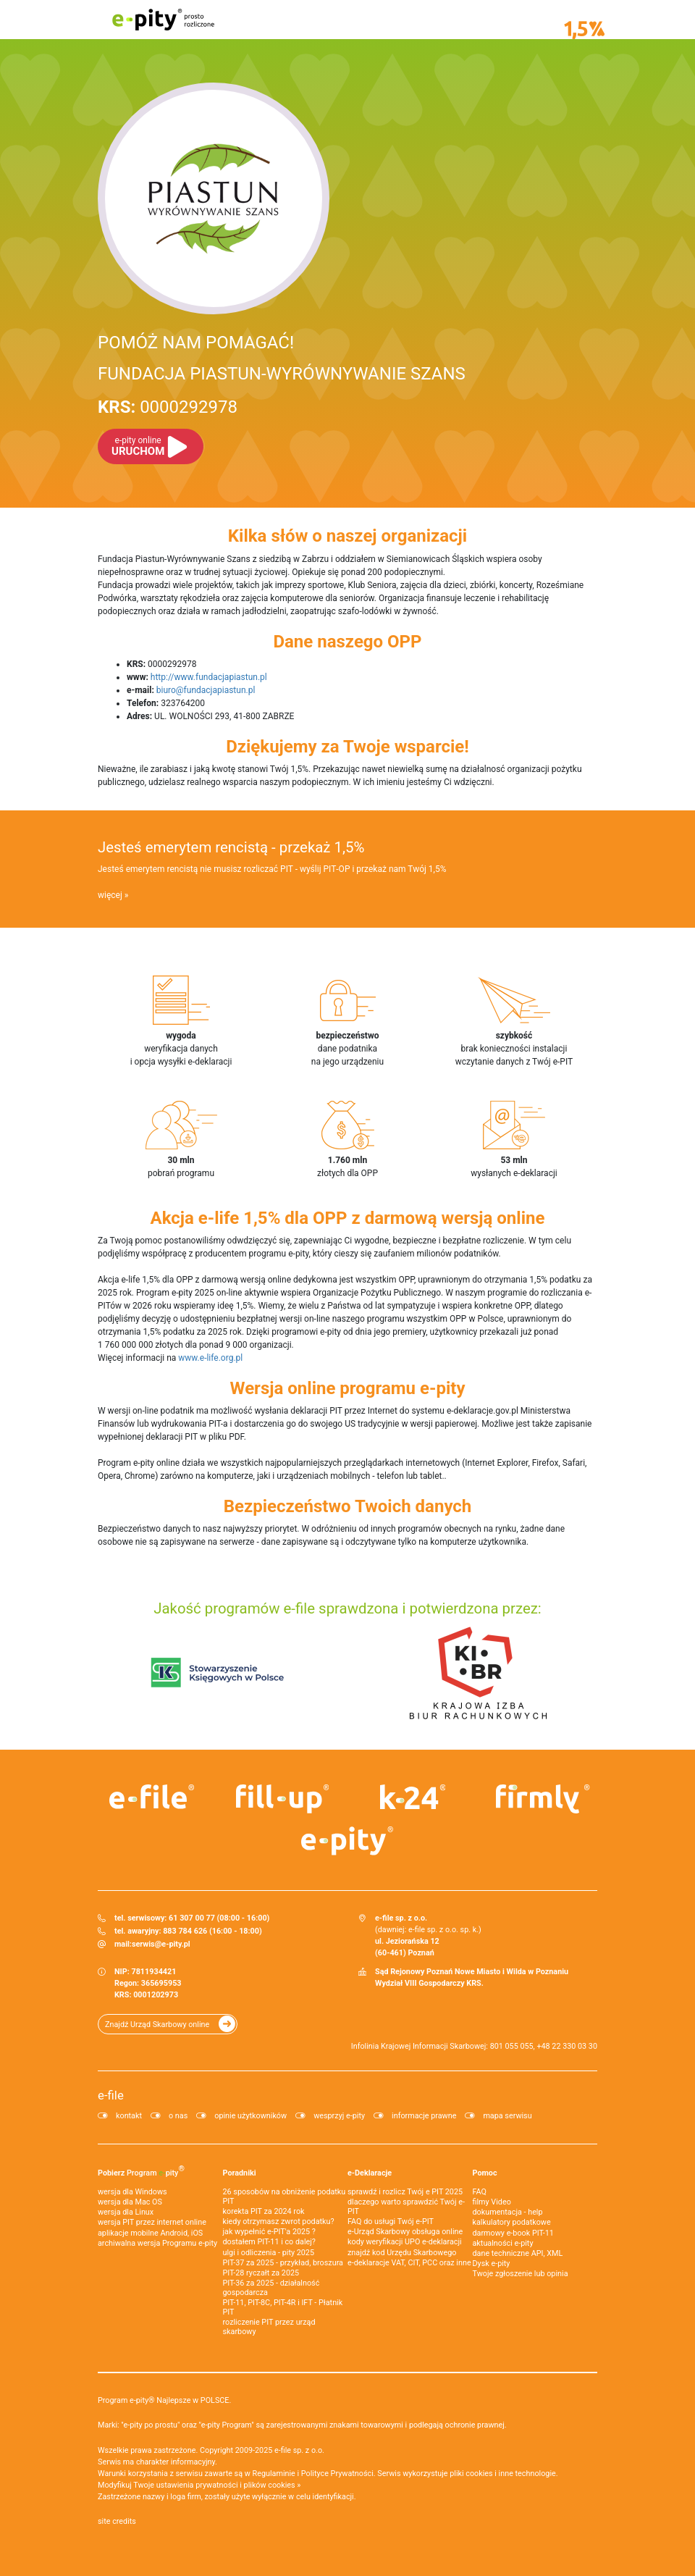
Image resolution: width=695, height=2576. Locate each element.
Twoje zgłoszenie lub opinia (520, 2273)
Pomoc (485, 2173)
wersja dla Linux (125, 2212)
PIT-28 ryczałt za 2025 (261, 2273)
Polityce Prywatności (337, 2473)
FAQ (480, 2192)
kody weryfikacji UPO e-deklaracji (405, 2241)
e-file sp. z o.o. (299, 2450)
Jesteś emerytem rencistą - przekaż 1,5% (231, 847)
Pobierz (141, 2170)
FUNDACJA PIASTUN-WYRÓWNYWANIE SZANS (282, 374)
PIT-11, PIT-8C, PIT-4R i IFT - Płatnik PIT (283, 2307)
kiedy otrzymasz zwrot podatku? (278, 2221)
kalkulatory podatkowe (512, 2222)
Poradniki (239, 2173)
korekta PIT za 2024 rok (264, 2211)
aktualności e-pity (503, 2243)
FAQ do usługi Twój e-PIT (391, 2221)
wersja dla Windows (132, 2192)
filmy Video (492, 2202)
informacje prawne (424, 2115)
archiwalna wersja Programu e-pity (157, 2243)
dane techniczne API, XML (518, 2253)
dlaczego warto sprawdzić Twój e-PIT (406, 2206)
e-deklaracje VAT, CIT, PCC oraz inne (409, 2262)
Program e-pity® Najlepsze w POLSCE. (164, 2400)
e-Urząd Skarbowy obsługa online (405, 2231)
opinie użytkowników (250, 2115)
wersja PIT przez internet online (152, 2222)
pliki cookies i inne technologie (503, 2473)
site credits (117, 2521)
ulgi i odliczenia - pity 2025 (268, 2252)
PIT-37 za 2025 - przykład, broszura (283, 2262)
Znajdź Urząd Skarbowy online (157, 2024)
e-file (111, 2095)
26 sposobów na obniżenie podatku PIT (284, 2196)
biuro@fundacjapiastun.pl (206, 690)
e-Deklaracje (370, 2173)
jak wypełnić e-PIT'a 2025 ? (269, 2231)
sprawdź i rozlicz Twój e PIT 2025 (405, 2192)
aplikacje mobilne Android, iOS (150, 2233)
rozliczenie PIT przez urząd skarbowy (269, 2326)
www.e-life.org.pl (210, 1358)
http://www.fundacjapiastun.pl (209, 677)
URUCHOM (137, 446)
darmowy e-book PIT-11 (513, 2233)
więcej (110, 895)
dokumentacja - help (508, 2212)
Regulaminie (274, 2473)
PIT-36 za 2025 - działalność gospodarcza (271, 2287)
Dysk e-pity (491, 2263)
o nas (178, 2115)
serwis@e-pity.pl (161, 1944)
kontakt (129, 2115)
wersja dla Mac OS (130, 2202)
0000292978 (167, 407)
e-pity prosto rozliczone (163, 19)
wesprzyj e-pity (339, 2115)
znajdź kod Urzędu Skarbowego (402, 2252)
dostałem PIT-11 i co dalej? (269, 2241)
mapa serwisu (507, 2115)
